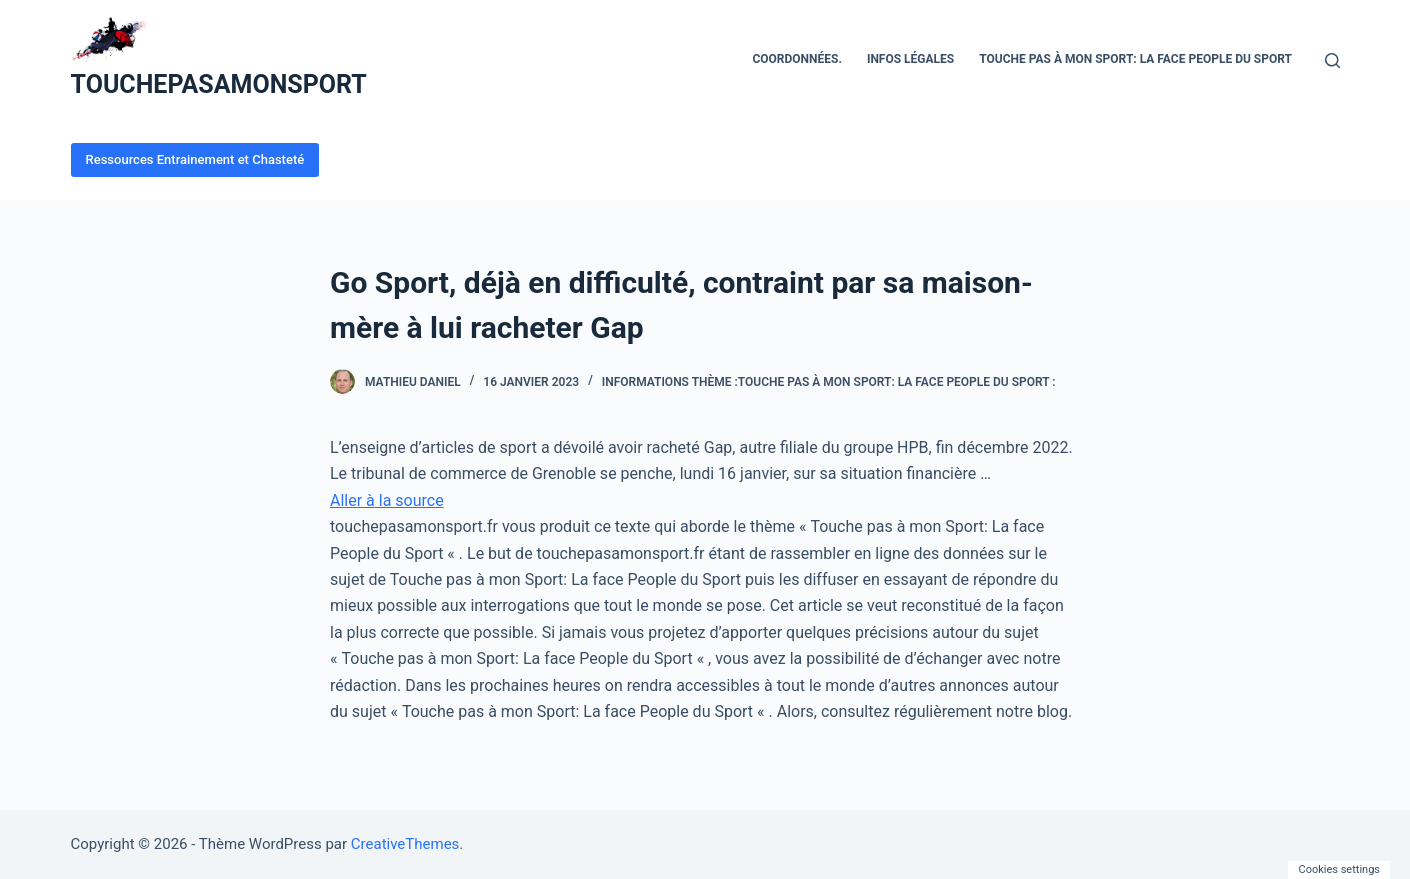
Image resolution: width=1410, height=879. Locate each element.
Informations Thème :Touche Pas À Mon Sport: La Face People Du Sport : (829, 382)
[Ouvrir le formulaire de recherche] (1332, 60)
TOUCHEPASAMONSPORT (219, 84)
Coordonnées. (796, 59)
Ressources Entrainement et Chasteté (195, 159)
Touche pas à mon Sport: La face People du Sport (1135, 59)
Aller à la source (387, 500)
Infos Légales (910, 59)
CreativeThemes (405, 844)
